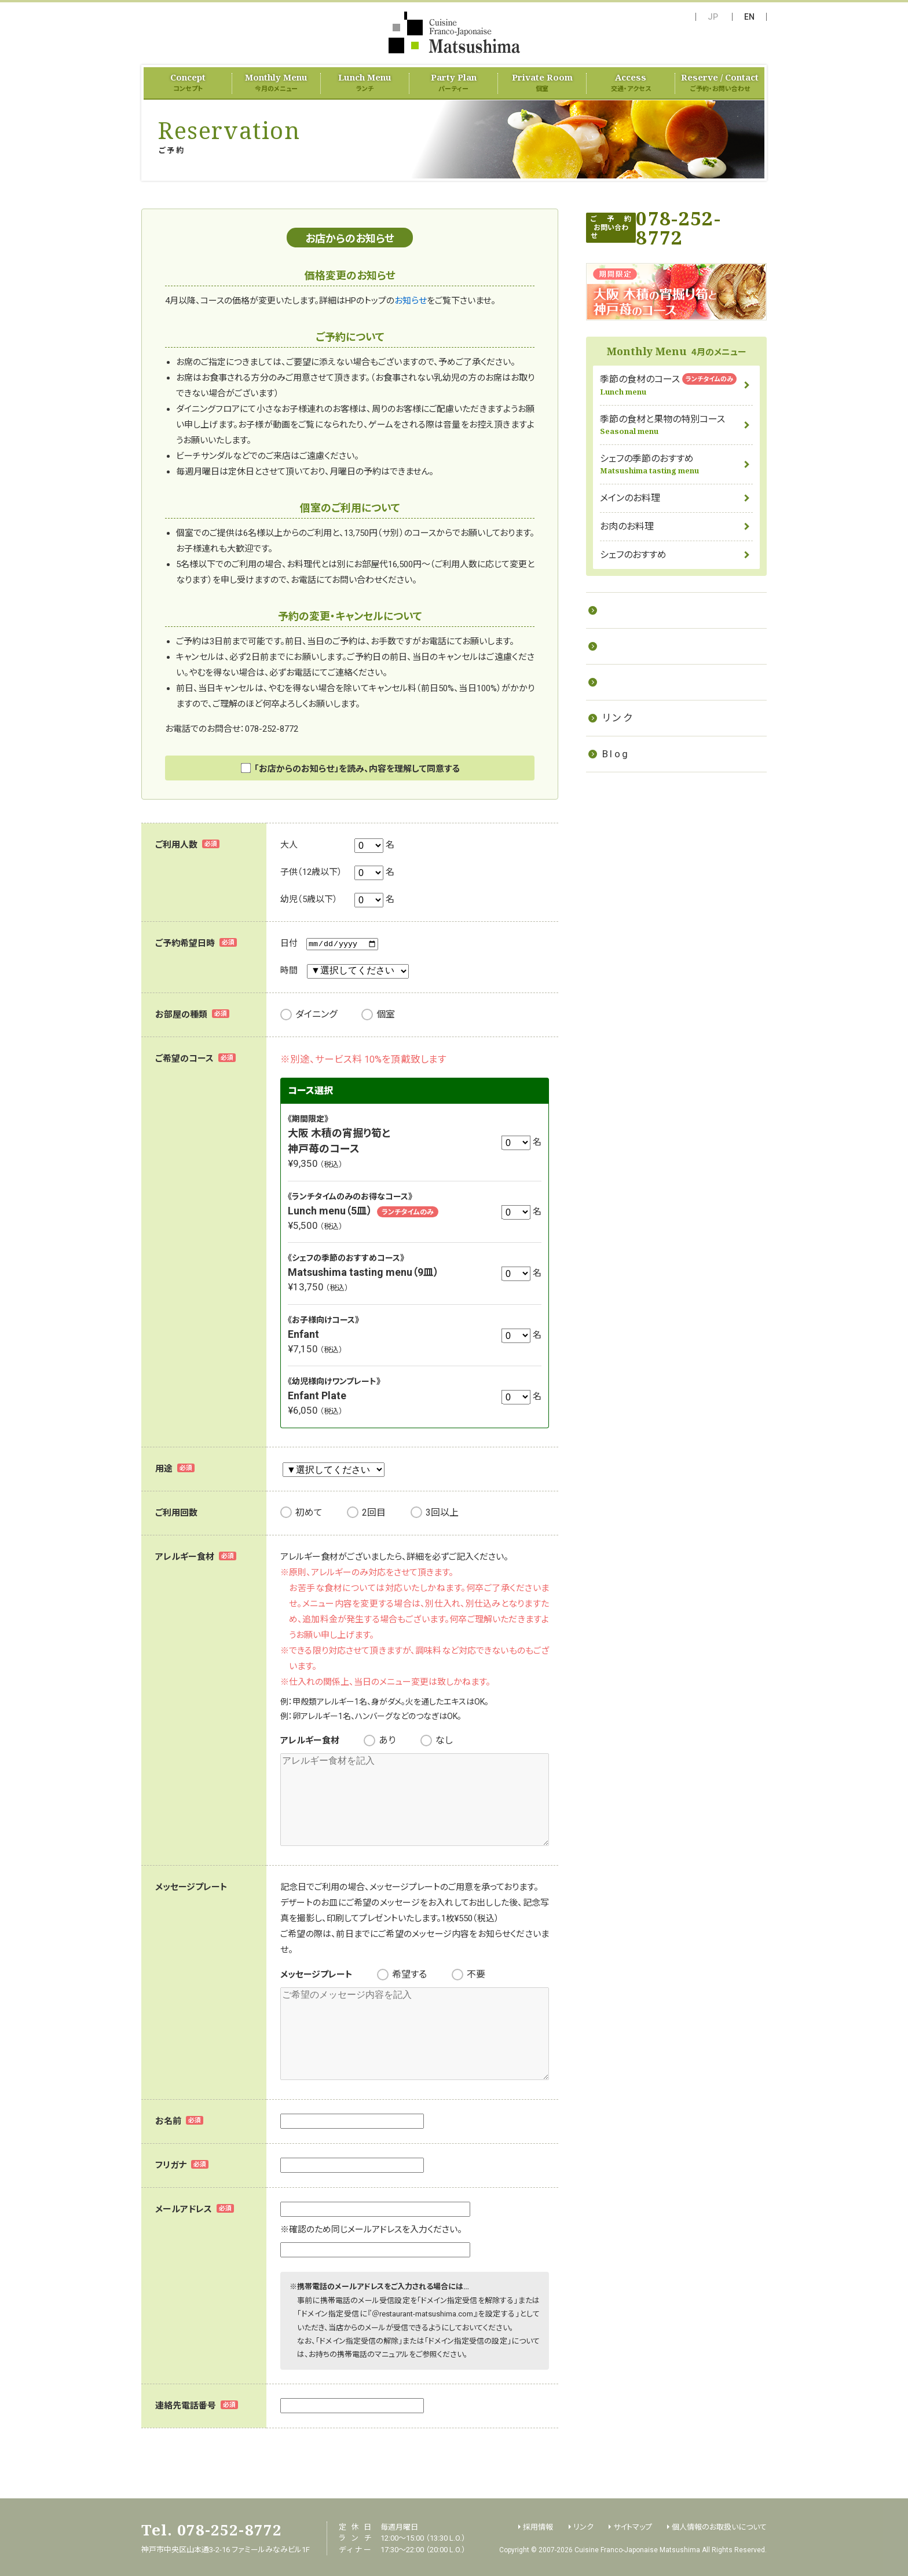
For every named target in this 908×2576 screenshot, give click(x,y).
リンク (618, 718)
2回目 (374, 1512)
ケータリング (634, 646)
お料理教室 (631, 610)
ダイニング (316, 1014)
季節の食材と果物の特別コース (676, 425)
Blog (616, 754)
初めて (309, 1512)
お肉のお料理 (627, 526)
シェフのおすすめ (633, 554)
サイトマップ (632, 2524)
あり (387, 1740)
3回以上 (442, 1512)
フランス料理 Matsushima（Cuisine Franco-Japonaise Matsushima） (454, 32)
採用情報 (626, 682)
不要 (476, 1974)
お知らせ (410, 300)
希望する (409, 1974)
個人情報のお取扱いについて (719, 2524)
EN (749, 16)
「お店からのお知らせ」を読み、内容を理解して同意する (357, 769)
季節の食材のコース (676, 385)
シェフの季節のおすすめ (676, 464)
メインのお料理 (630, 497)
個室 (385, 1014)
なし (444, 1740)
